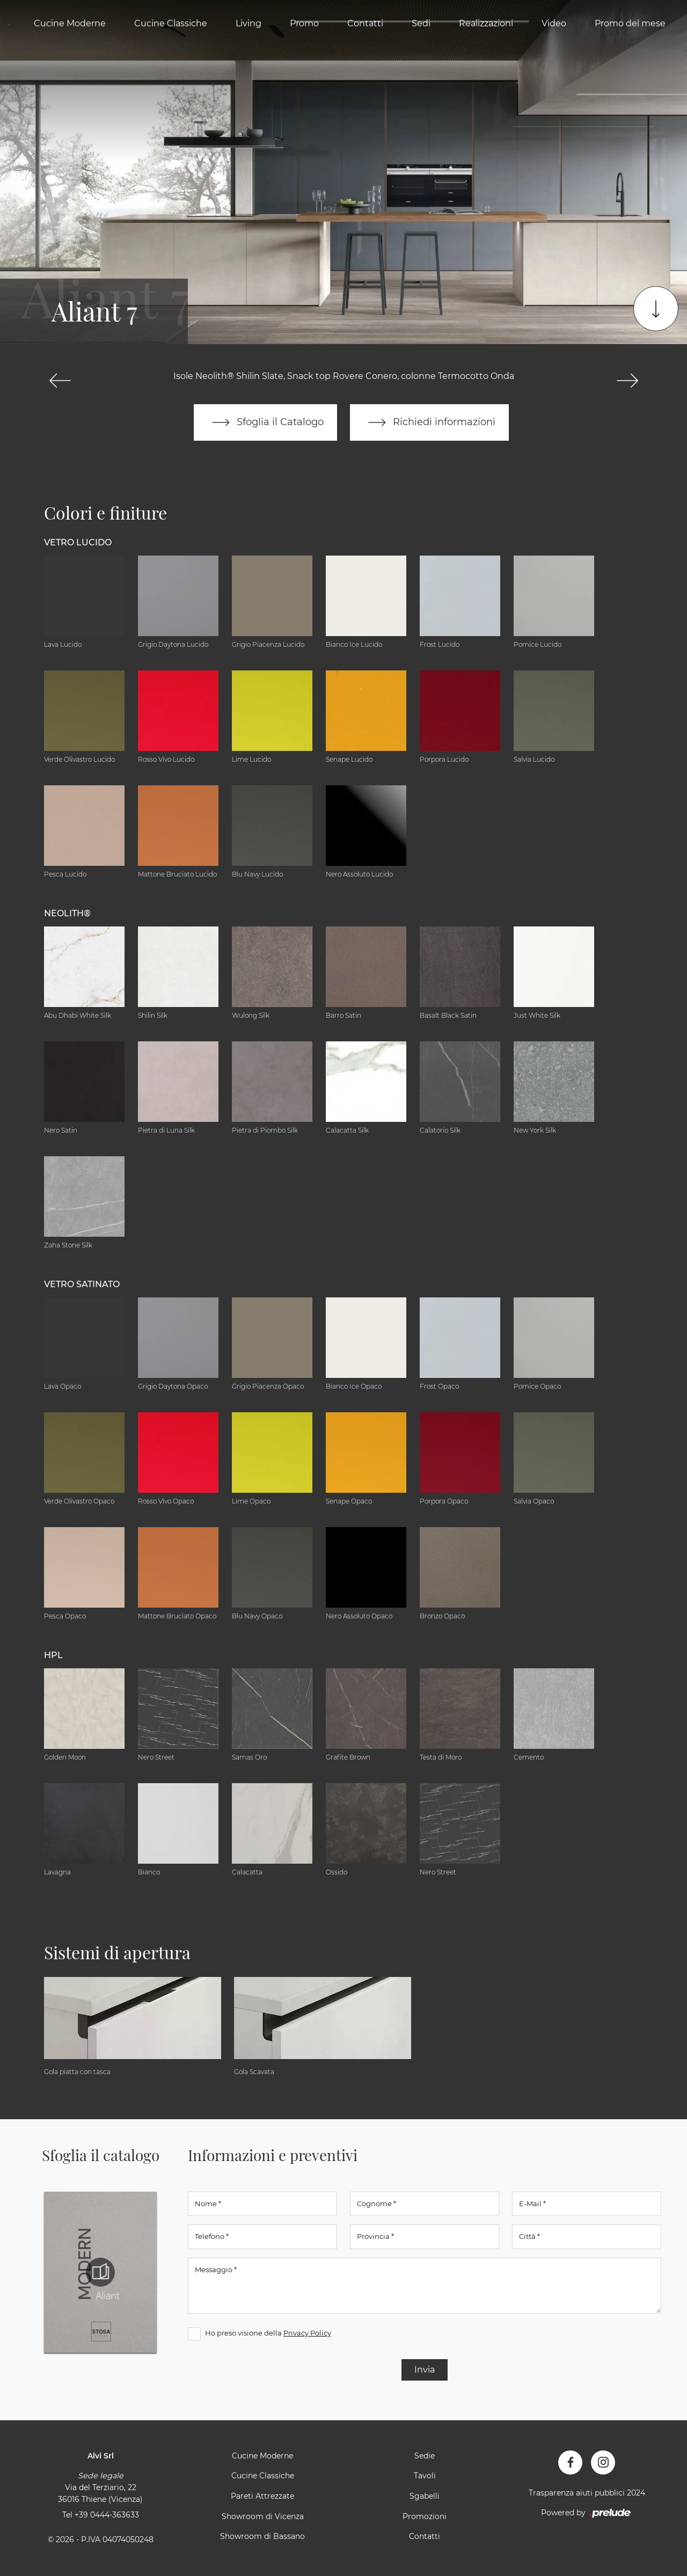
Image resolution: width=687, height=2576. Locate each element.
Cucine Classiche (170, 23)
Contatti (365, 23)
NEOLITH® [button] (67, 913)
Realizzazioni (486, 23)
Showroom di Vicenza (263, 2516)
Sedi (421, 23)
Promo (304, 23)
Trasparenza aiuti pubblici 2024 (587, 2493)
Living (248, 23)
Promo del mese (630, 23)
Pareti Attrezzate (262, 2496)
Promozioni (425, 2516)
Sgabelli (425, 2496)
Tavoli (425, 2476)
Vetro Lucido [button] (78, 542)
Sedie (424, 2456)
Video (554, 23)
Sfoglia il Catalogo (265, 422)
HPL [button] (53, 1655)
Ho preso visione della (268, 2333)
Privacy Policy (307, 2333)
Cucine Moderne (70, 23)
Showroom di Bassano (262, 2536)
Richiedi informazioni (429, 422)
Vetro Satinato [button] (82, 1284)
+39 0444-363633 (107, 2515)
